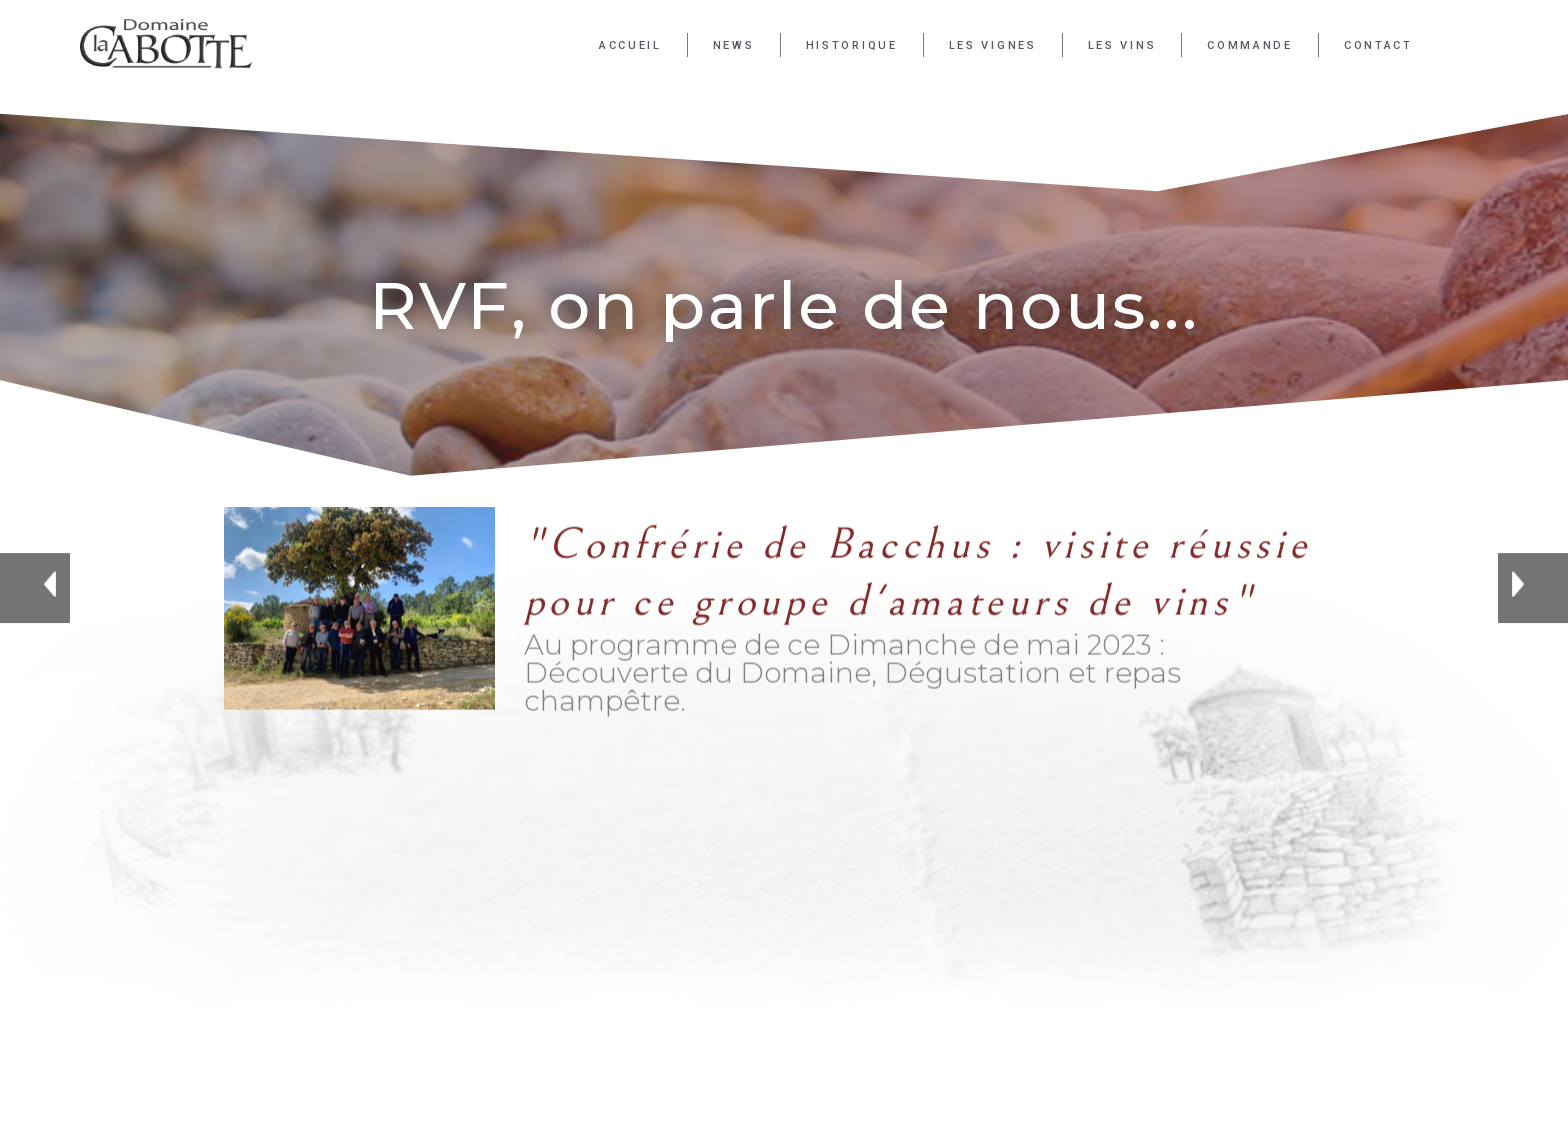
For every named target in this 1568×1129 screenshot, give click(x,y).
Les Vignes (993, 45)
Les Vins (1122, 45)
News (734, 45)
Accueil (630, 45)
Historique (852, 45)
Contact (1378, 45)
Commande (1250, 45)
